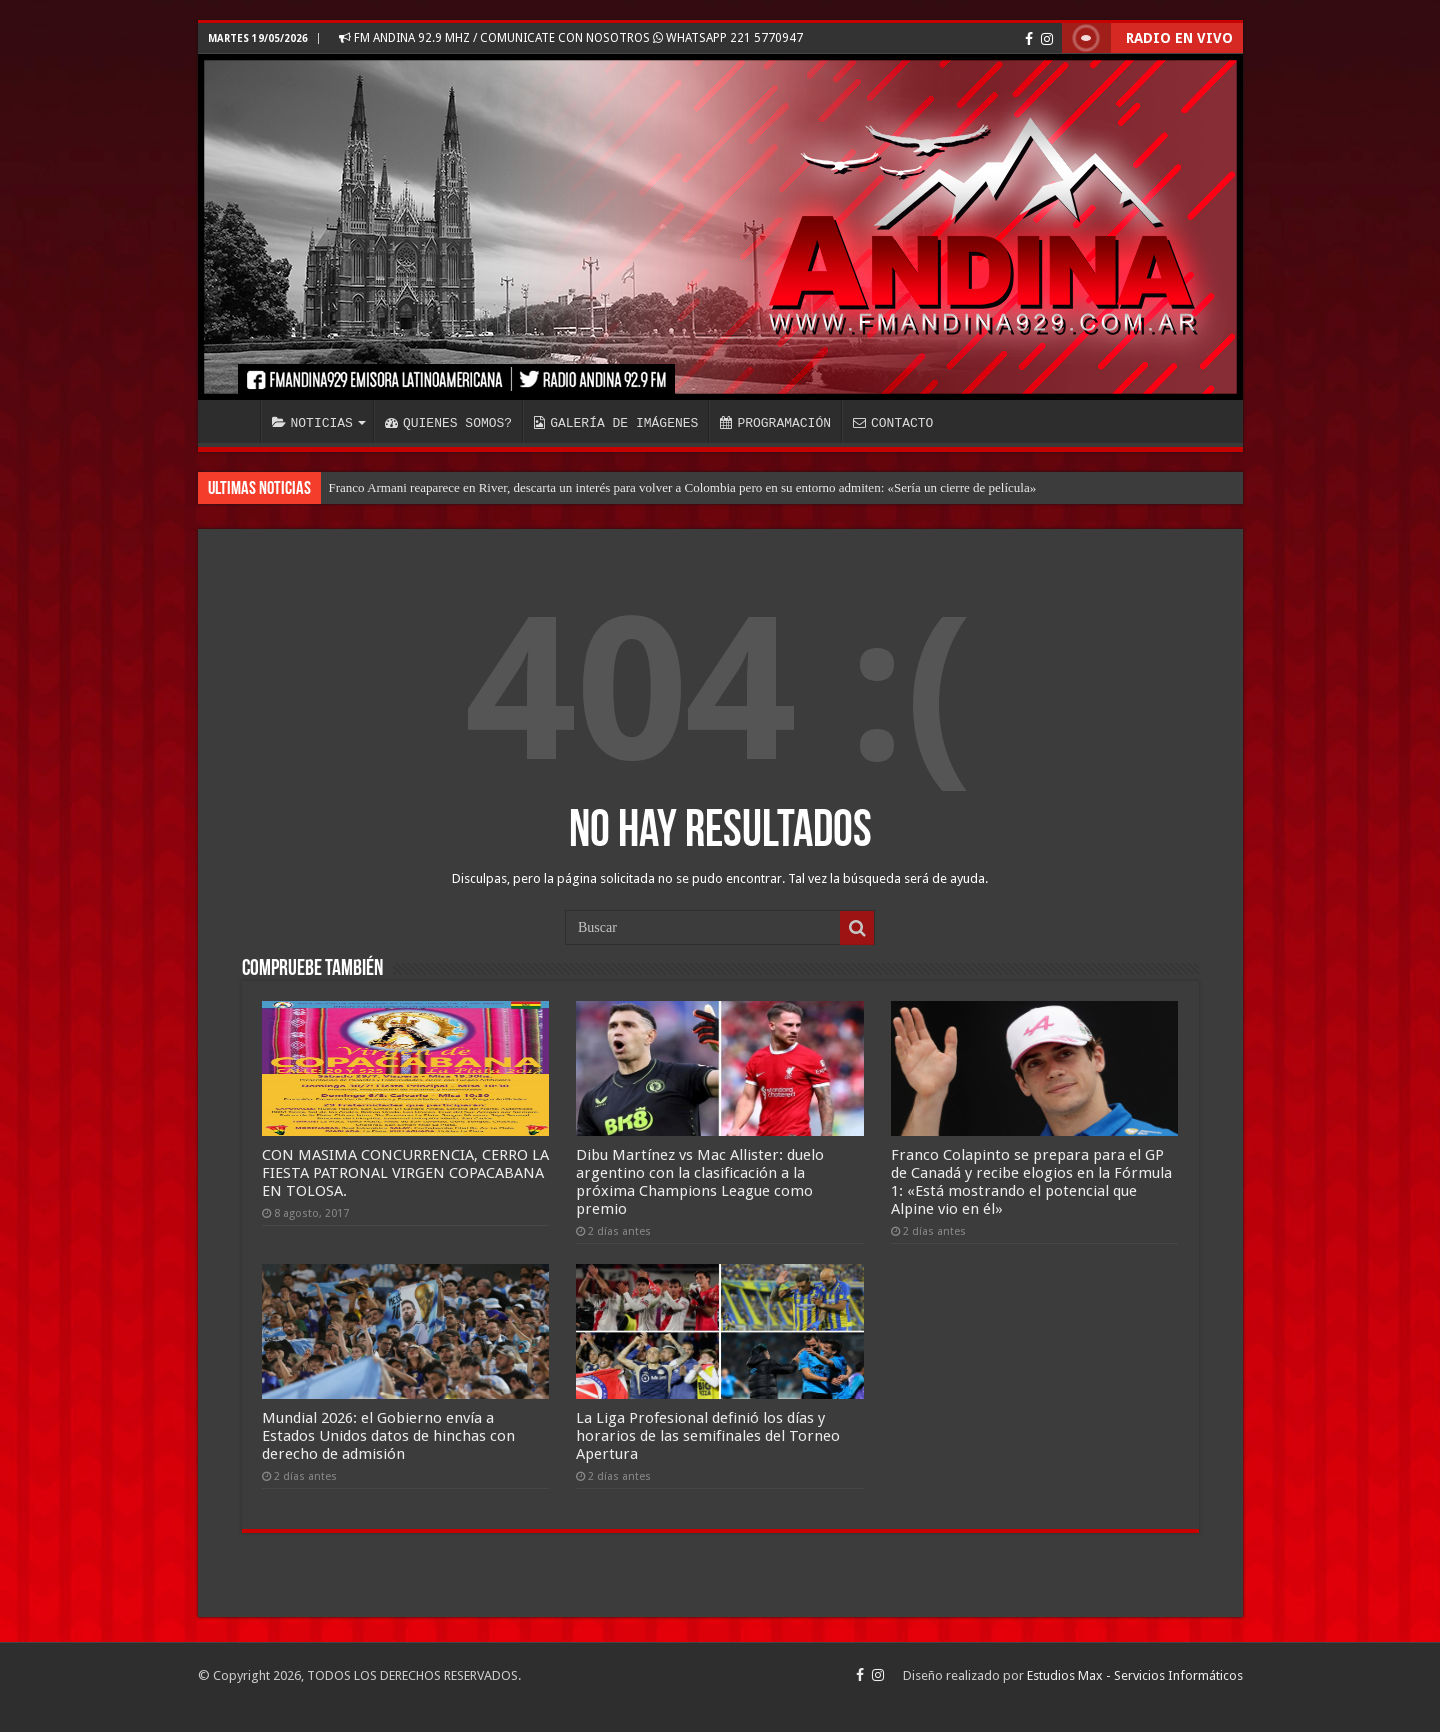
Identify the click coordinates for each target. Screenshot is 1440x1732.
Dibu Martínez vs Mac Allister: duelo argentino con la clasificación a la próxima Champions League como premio (700, 1182)
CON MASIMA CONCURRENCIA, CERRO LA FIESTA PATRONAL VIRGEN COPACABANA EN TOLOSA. (405, 1173)
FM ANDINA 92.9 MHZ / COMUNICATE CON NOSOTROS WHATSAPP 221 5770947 (571, 38)
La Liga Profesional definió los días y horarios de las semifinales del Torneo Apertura (708, 1436)
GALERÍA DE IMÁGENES (616, 423)
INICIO (234, 421)
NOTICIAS (312, 423)
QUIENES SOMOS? (448, 423)
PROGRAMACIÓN (775, 423)
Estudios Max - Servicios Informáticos (1135, 1675)
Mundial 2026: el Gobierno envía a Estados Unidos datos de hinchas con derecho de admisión (388, 1436)
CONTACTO (893, 423)
